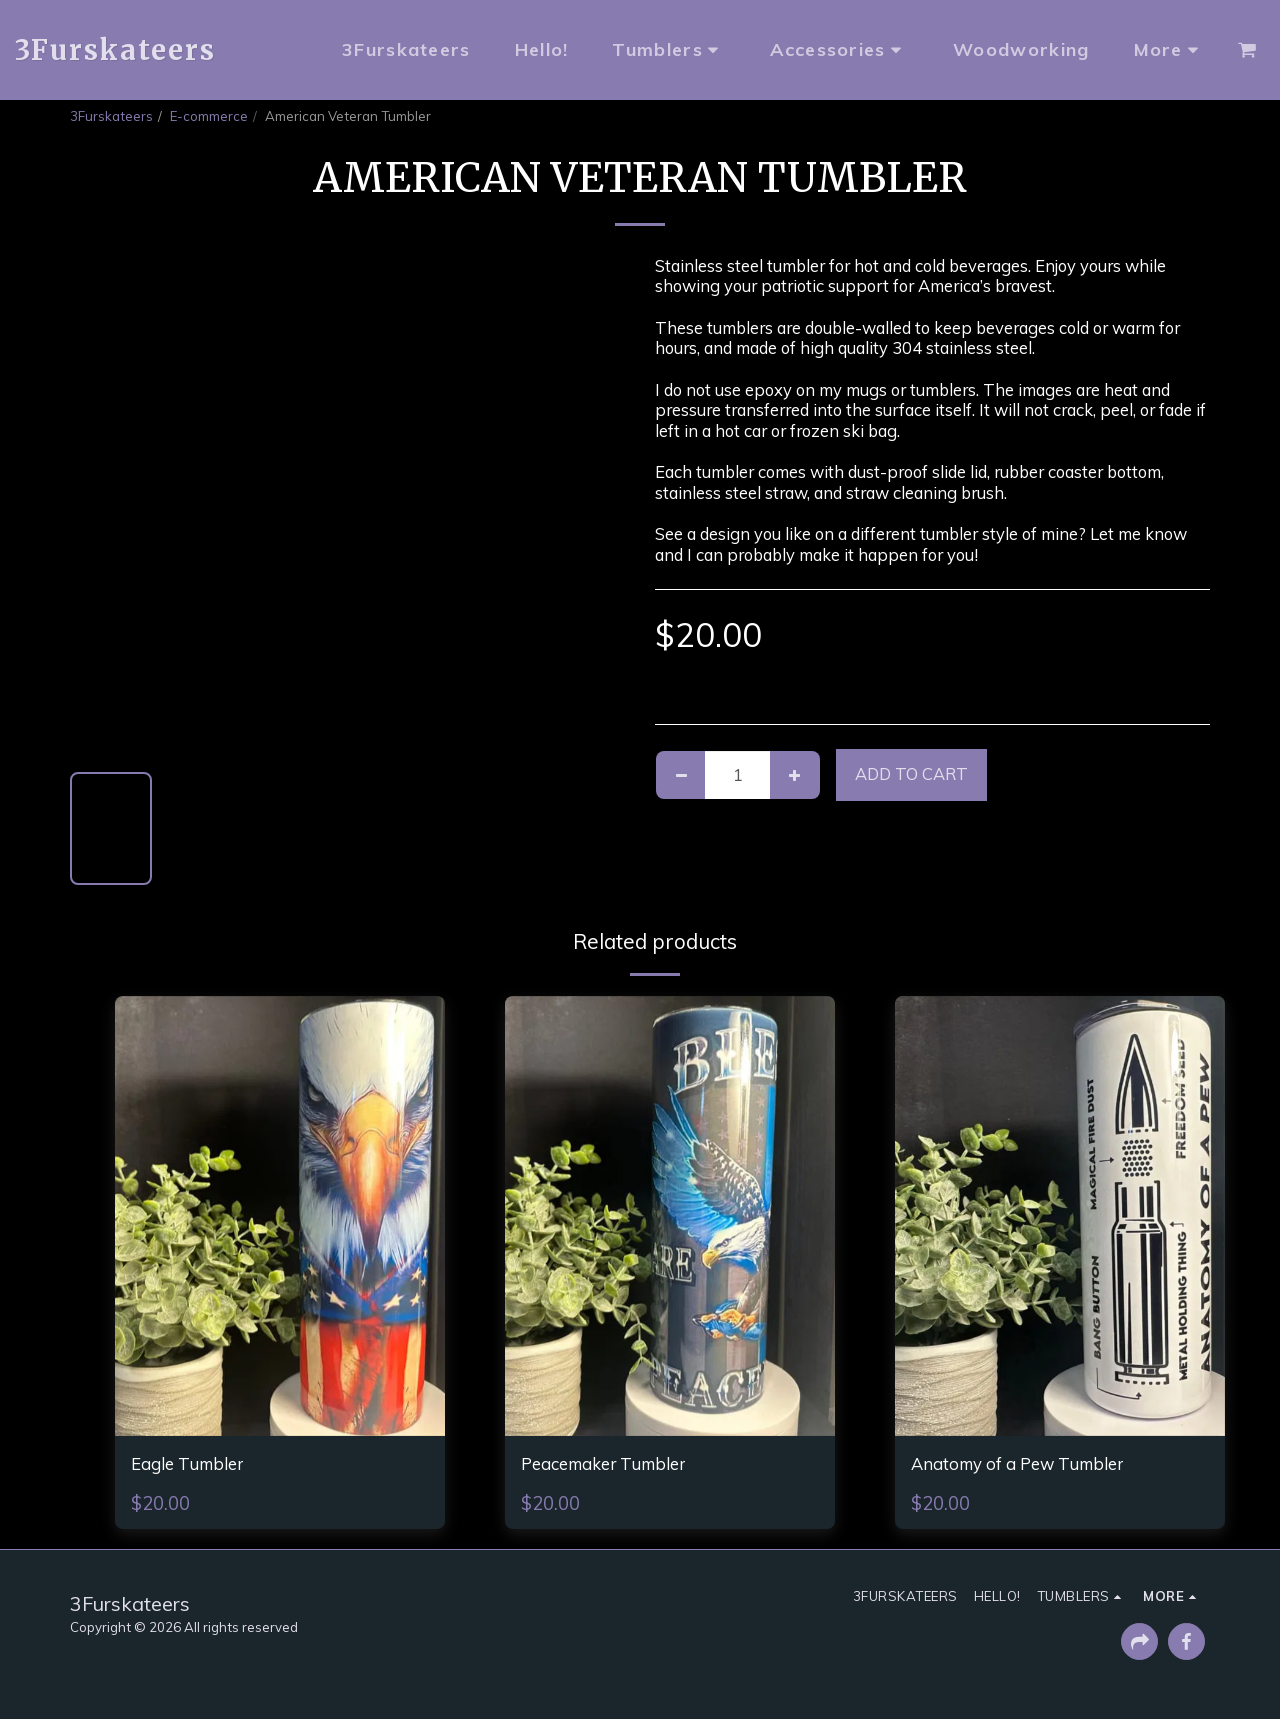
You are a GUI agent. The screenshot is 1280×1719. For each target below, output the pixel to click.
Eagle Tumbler (197, 1466)
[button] (1247, 50)
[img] (280, 1216)
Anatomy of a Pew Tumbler (1037, 1466)
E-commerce (209, 116)
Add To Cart (911, 773)
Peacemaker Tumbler (619, 1466)
